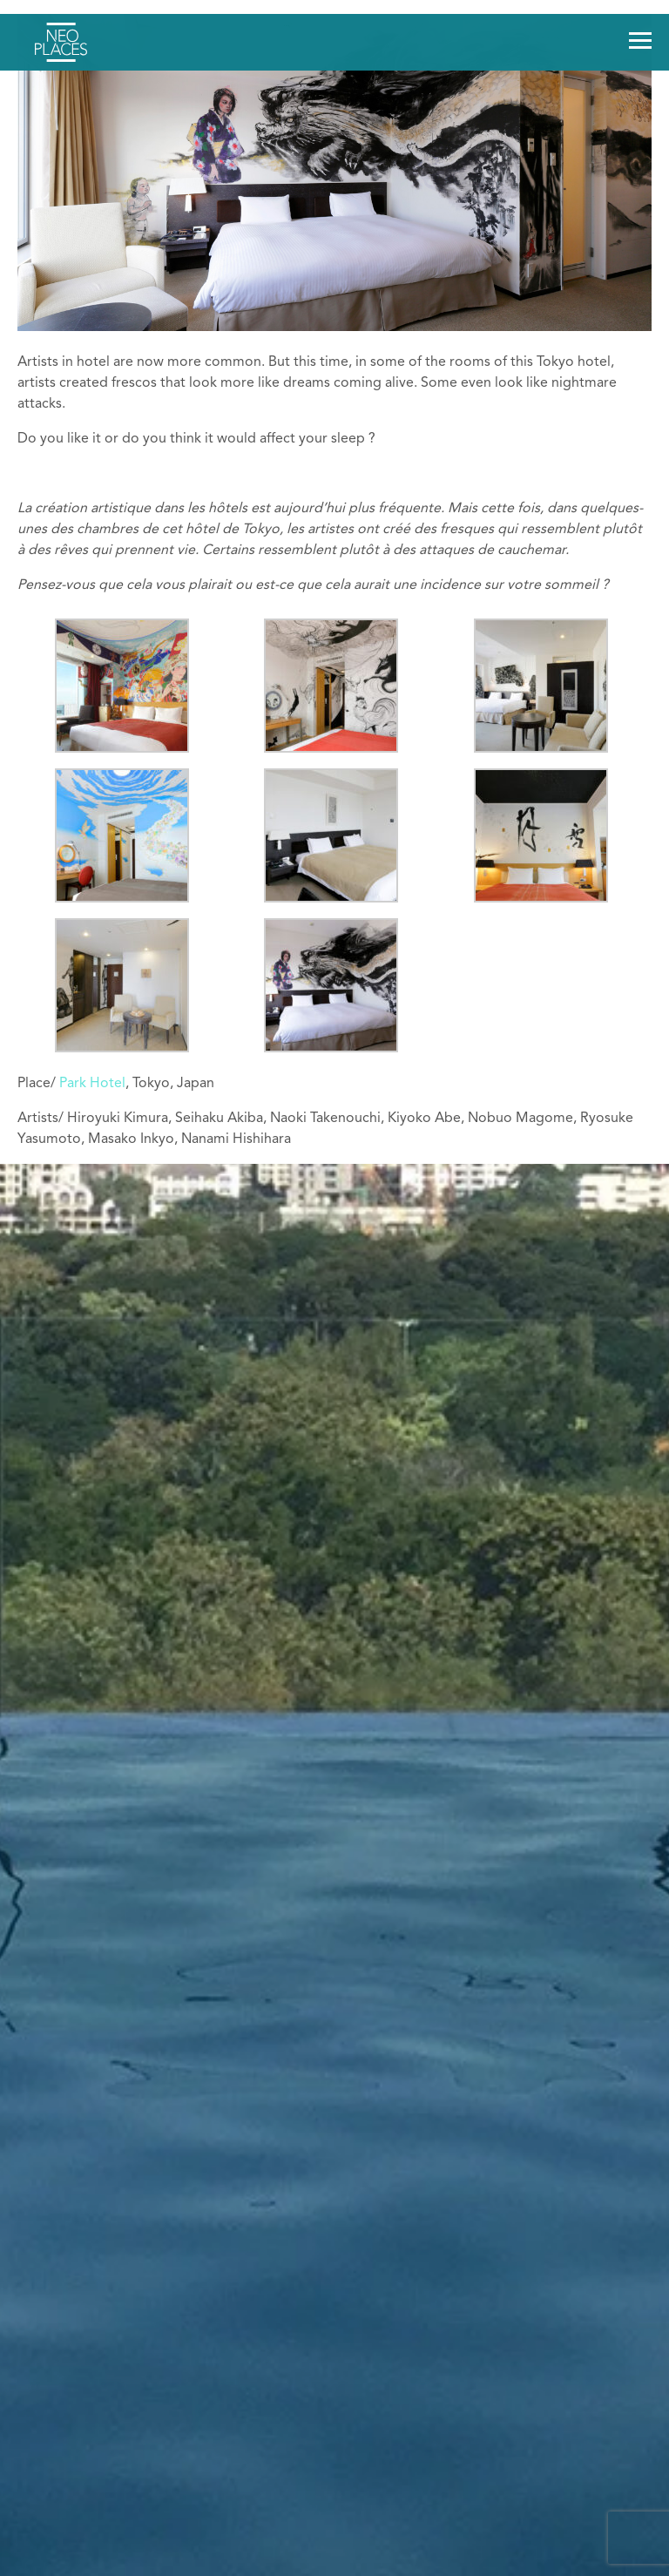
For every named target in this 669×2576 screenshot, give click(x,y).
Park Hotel (92, 1084)
